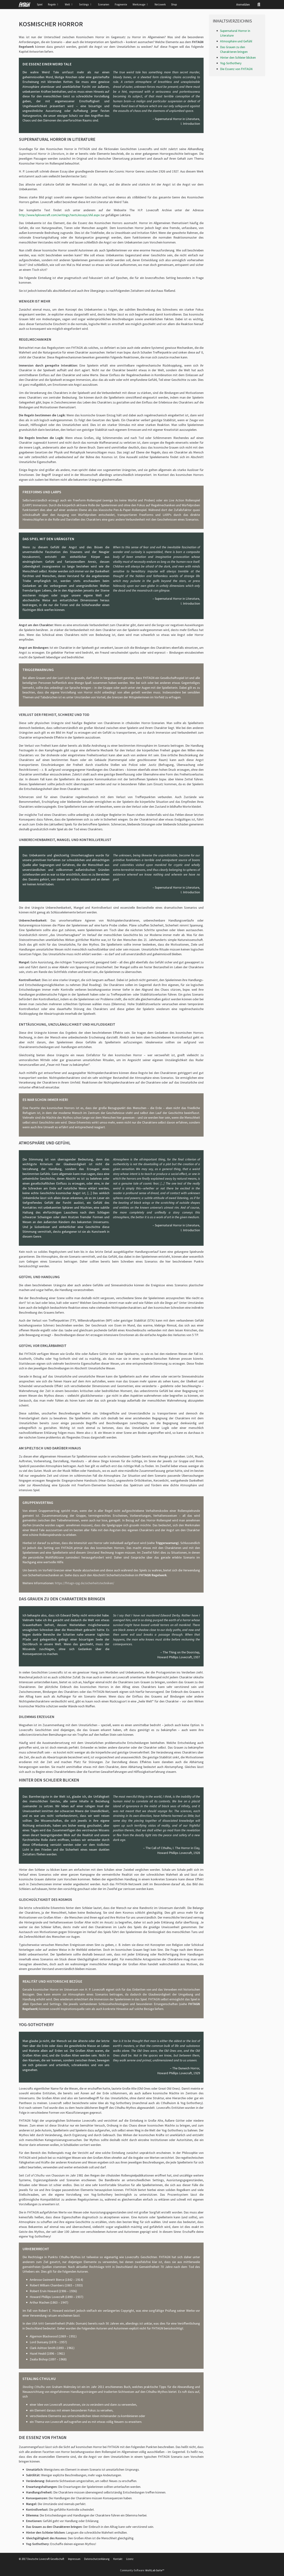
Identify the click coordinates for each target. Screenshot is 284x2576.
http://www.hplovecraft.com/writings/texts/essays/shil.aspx (59, 215)
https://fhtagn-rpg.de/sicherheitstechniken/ (84, 1583)
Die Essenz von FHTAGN (236, 69)
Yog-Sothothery (230, 63)
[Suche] (258, 4)
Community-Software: (142, 2570)
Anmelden (243, 4)
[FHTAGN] (24, 4)
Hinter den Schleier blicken (238, 57)
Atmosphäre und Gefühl (236, 41)
